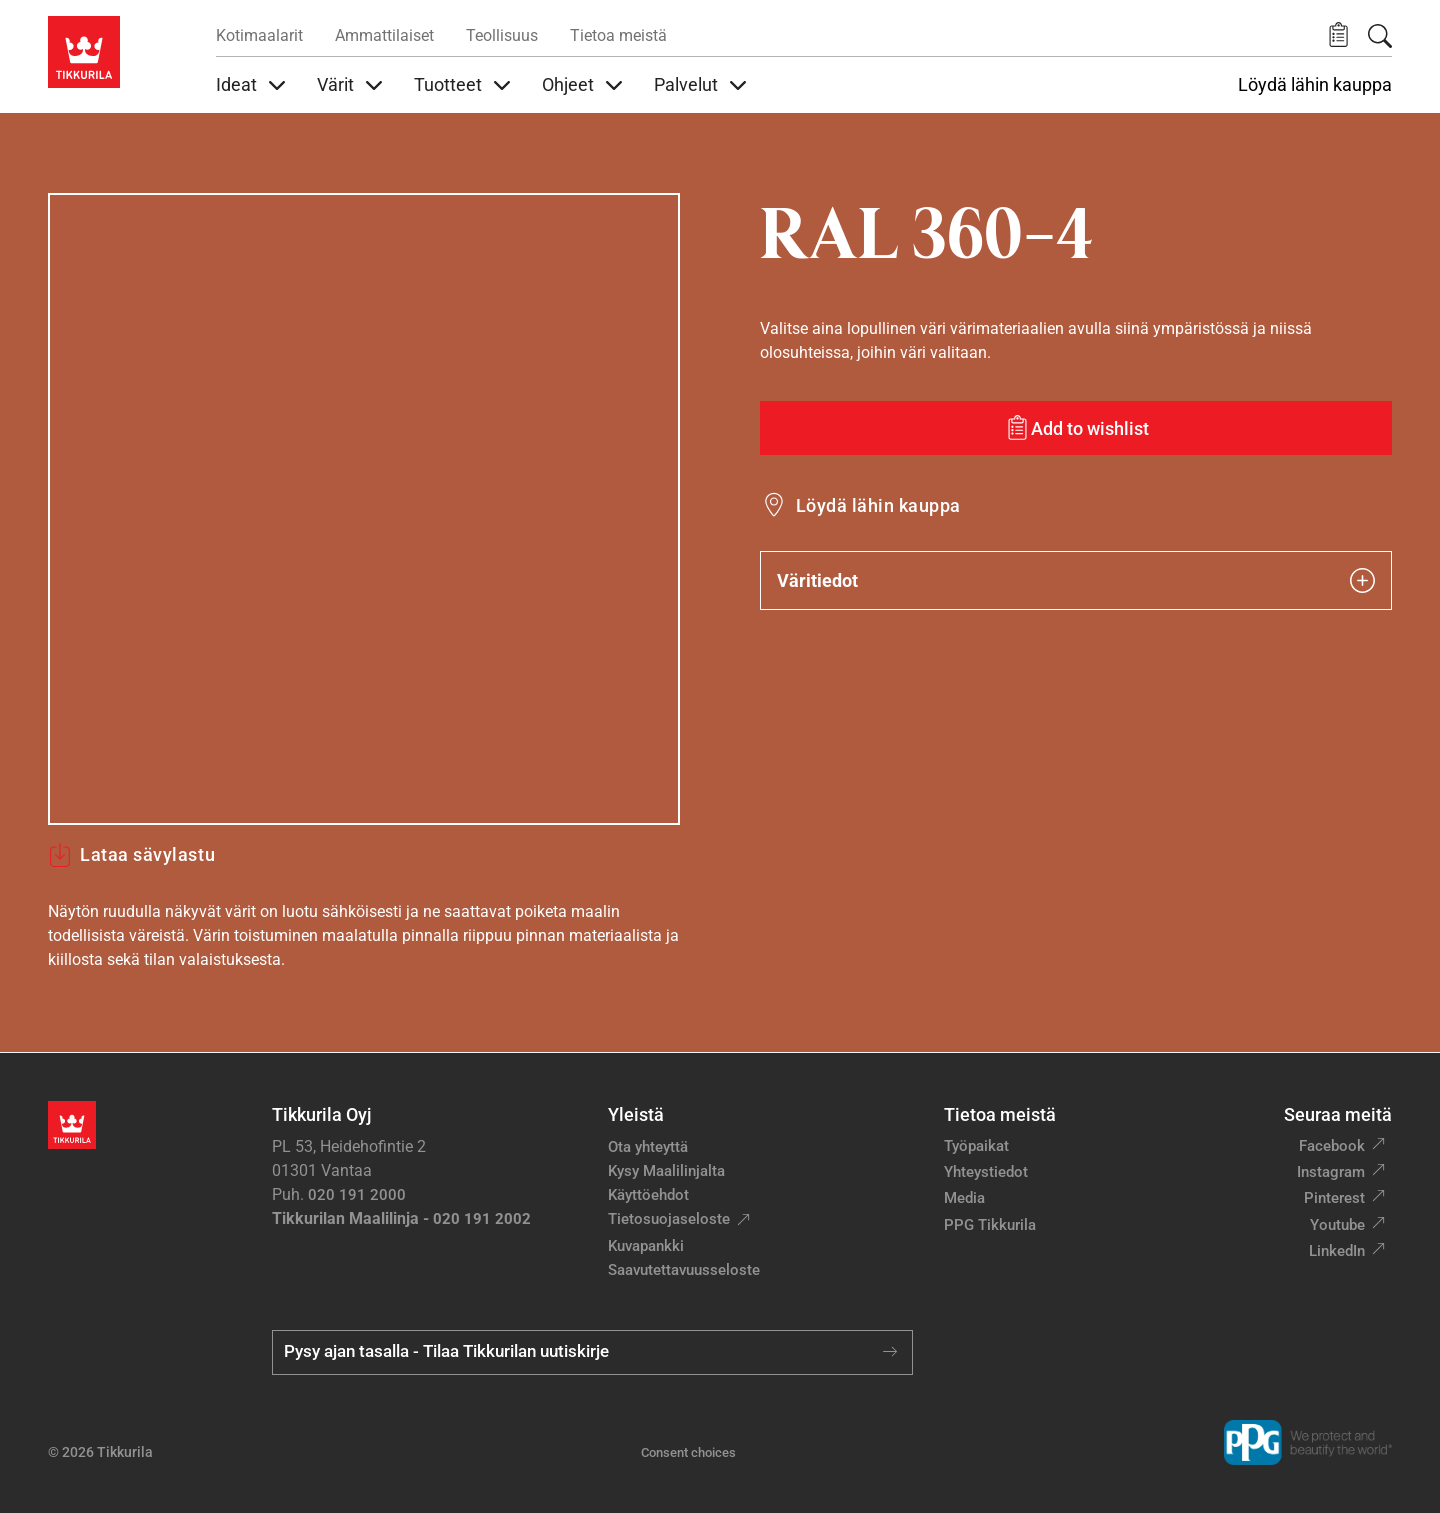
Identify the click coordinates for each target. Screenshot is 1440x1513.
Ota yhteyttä (648, 1147)
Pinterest (1334, 1198)
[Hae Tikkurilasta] (1380, 36)
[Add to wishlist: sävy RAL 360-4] (1076, 428)
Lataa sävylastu (131, 855)
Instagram (1331, 1172)
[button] (1338, 35)
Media (964, 1198)
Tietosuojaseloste (669, 1219)
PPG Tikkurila (990, 1225)
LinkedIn (1337, 1251)
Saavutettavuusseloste (684, 1270)
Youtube (1337, 1225)
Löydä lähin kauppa (1315, 85)
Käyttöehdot (648, 1195)
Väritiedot (1076, 580)
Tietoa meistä (618, 35)
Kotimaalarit (259, 35)
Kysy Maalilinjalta (666, 1171)
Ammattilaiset (384, 35)
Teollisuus (502, 35)
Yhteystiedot (986, 1172)
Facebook (1332, 1146)
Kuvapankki (646, 1246)
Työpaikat (976, 1146)
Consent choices (688, 1452)
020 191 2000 (357, 1195)
